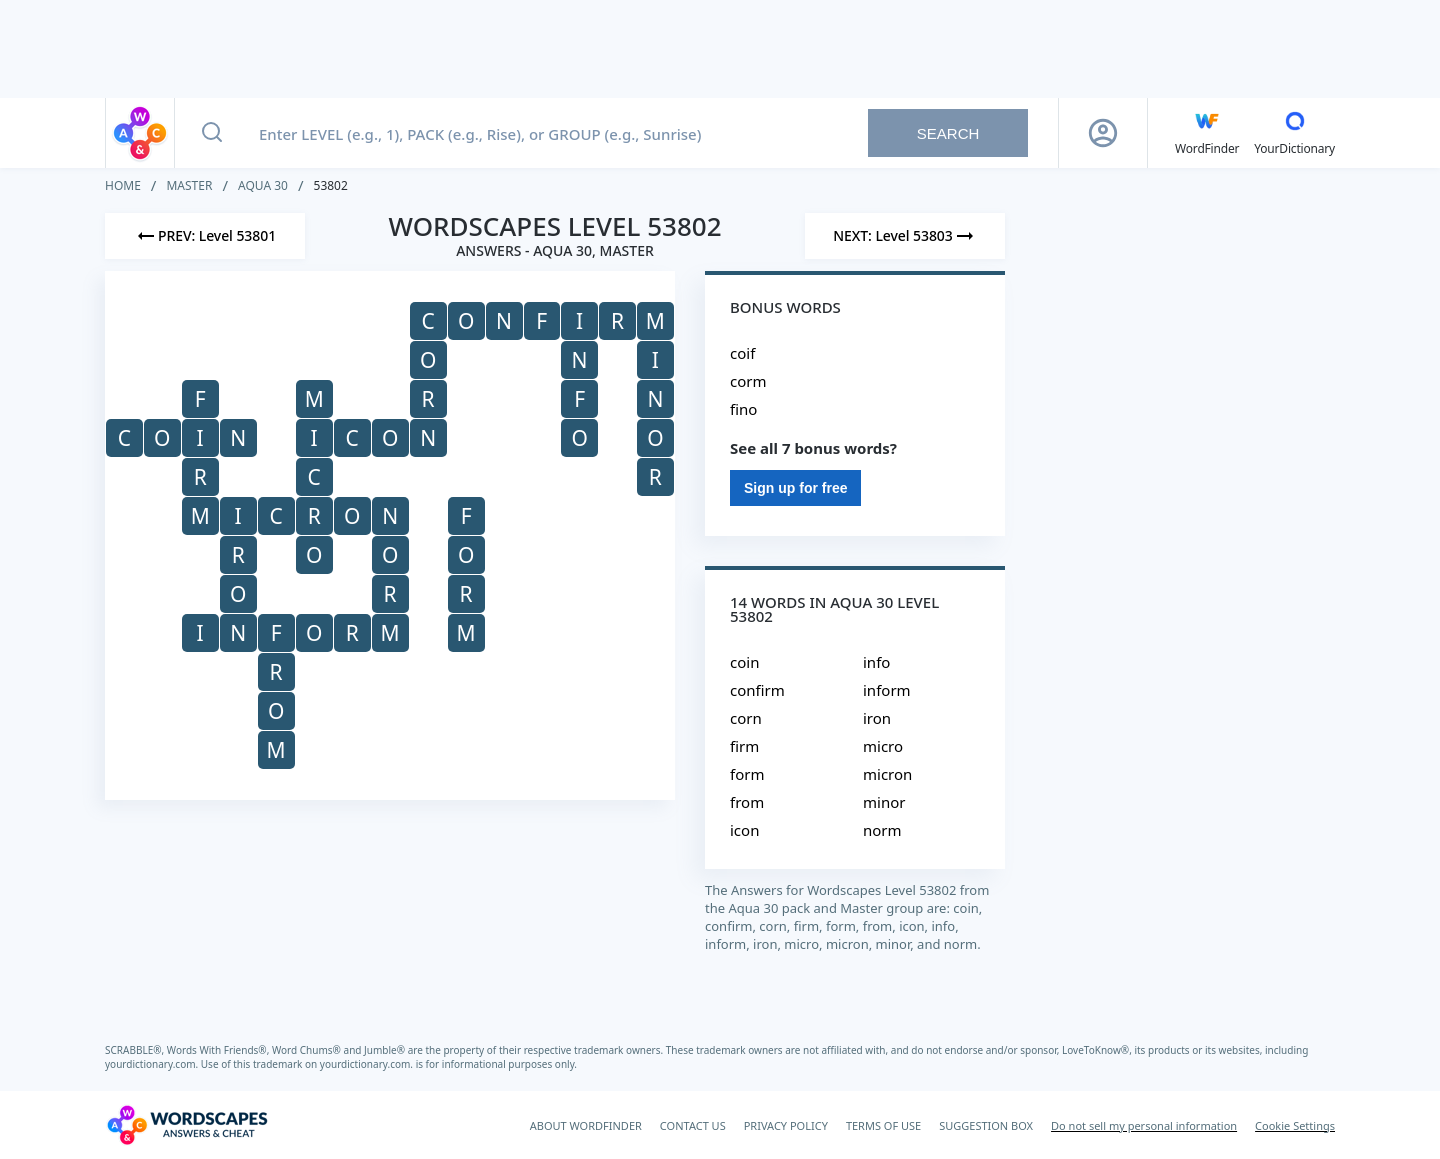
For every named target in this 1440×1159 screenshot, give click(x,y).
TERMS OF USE (883, 1125)
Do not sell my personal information (1144, 1125)
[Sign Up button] (1103, 133)
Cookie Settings (1295, 1125)
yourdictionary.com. (153, 1064)
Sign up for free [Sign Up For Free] (795, 488)
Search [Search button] (948, 133)
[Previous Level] (205, 236)
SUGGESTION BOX (986, 1125)
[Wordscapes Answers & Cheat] (187, 1125)
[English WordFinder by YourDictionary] (1207, 133)
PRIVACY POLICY (786, 1125)
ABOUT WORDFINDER (586, 1125)
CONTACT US (693, 1125)
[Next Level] (905, 236)
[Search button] (212, 133)
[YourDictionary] (1294, 133)
